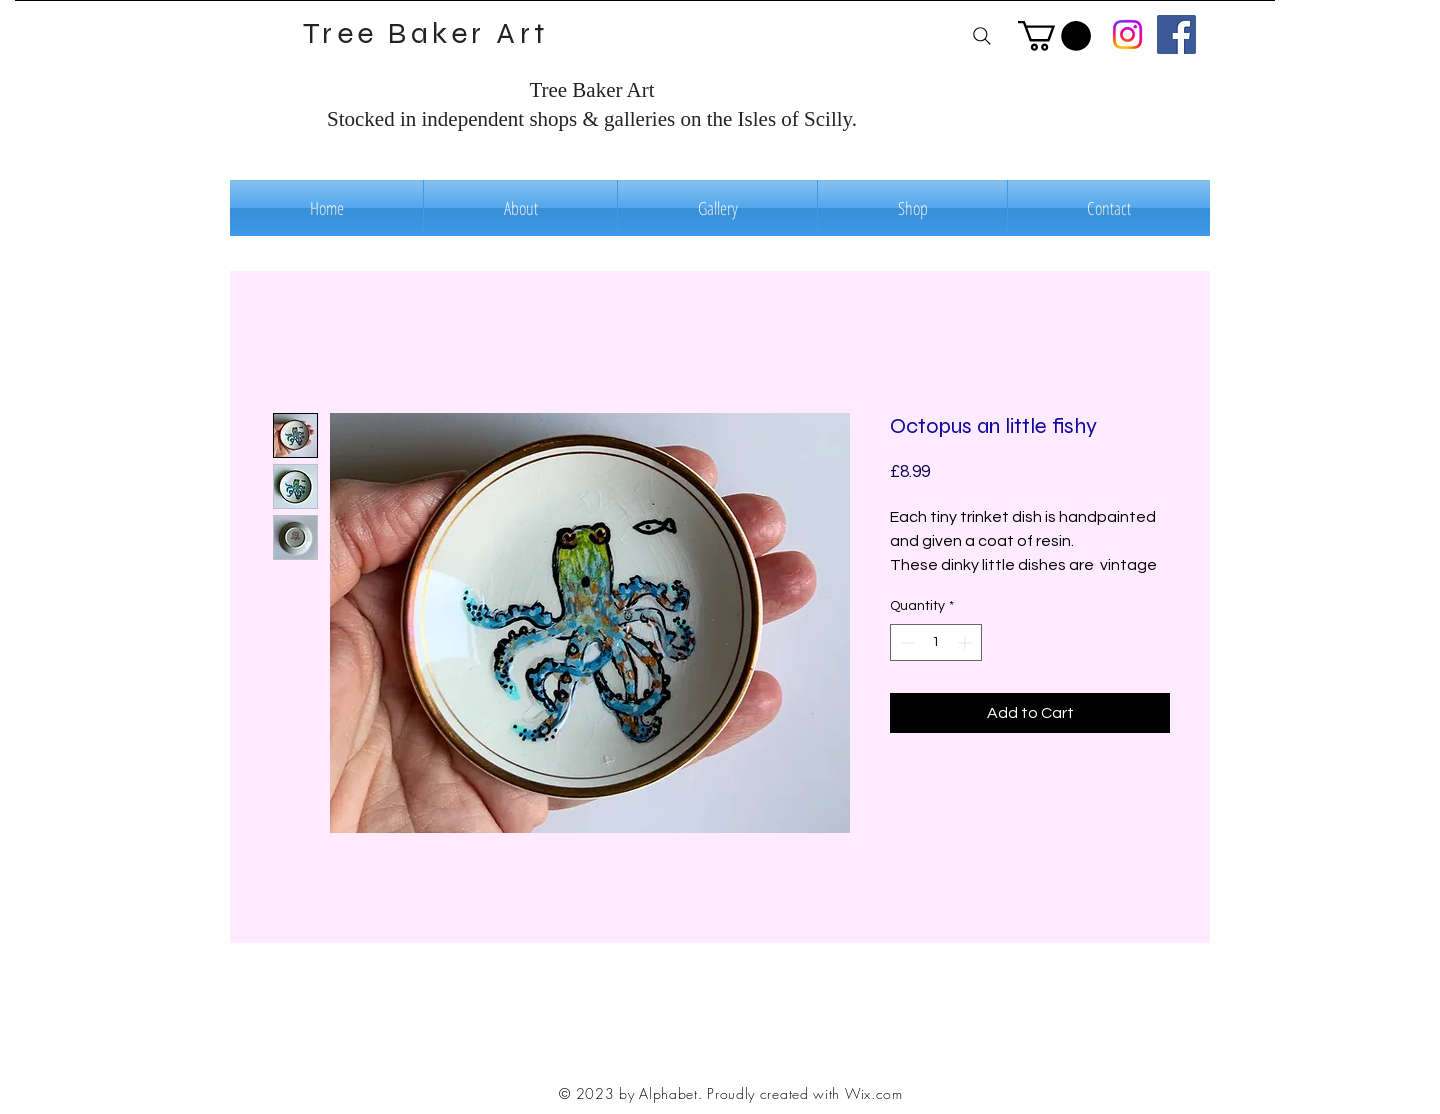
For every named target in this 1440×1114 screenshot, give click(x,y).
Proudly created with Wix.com (805, 1093)
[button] (1054, 36)
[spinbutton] (936, 642)
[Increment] (966, 642)
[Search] (981, 35)
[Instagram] (1127, 34)
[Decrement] (905, 642)
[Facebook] (1176, 34)
